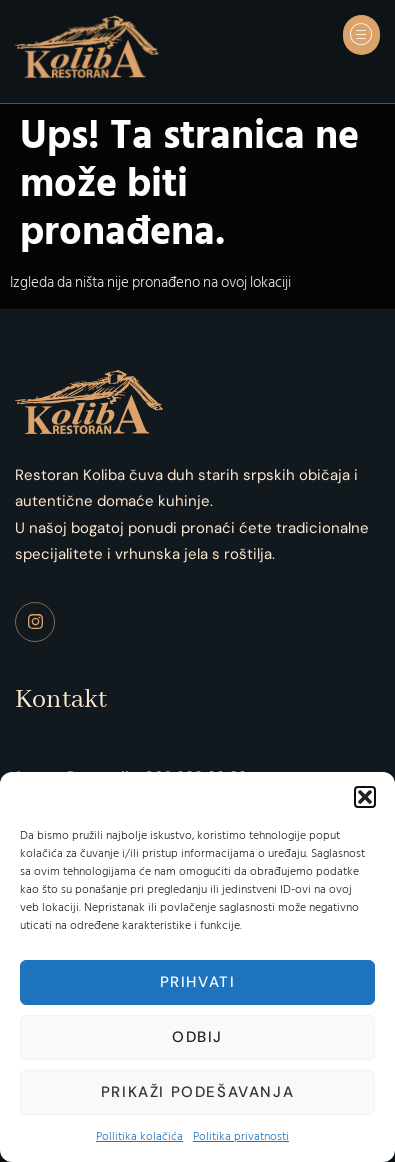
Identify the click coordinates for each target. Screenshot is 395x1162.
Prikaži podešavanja (197, 1092)
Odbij (197, 1037)
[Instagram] (35, 622)
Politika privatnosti (241, 1136)
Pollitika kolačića (139, 1136)
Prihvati (198, 982)
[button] (365, 797)
